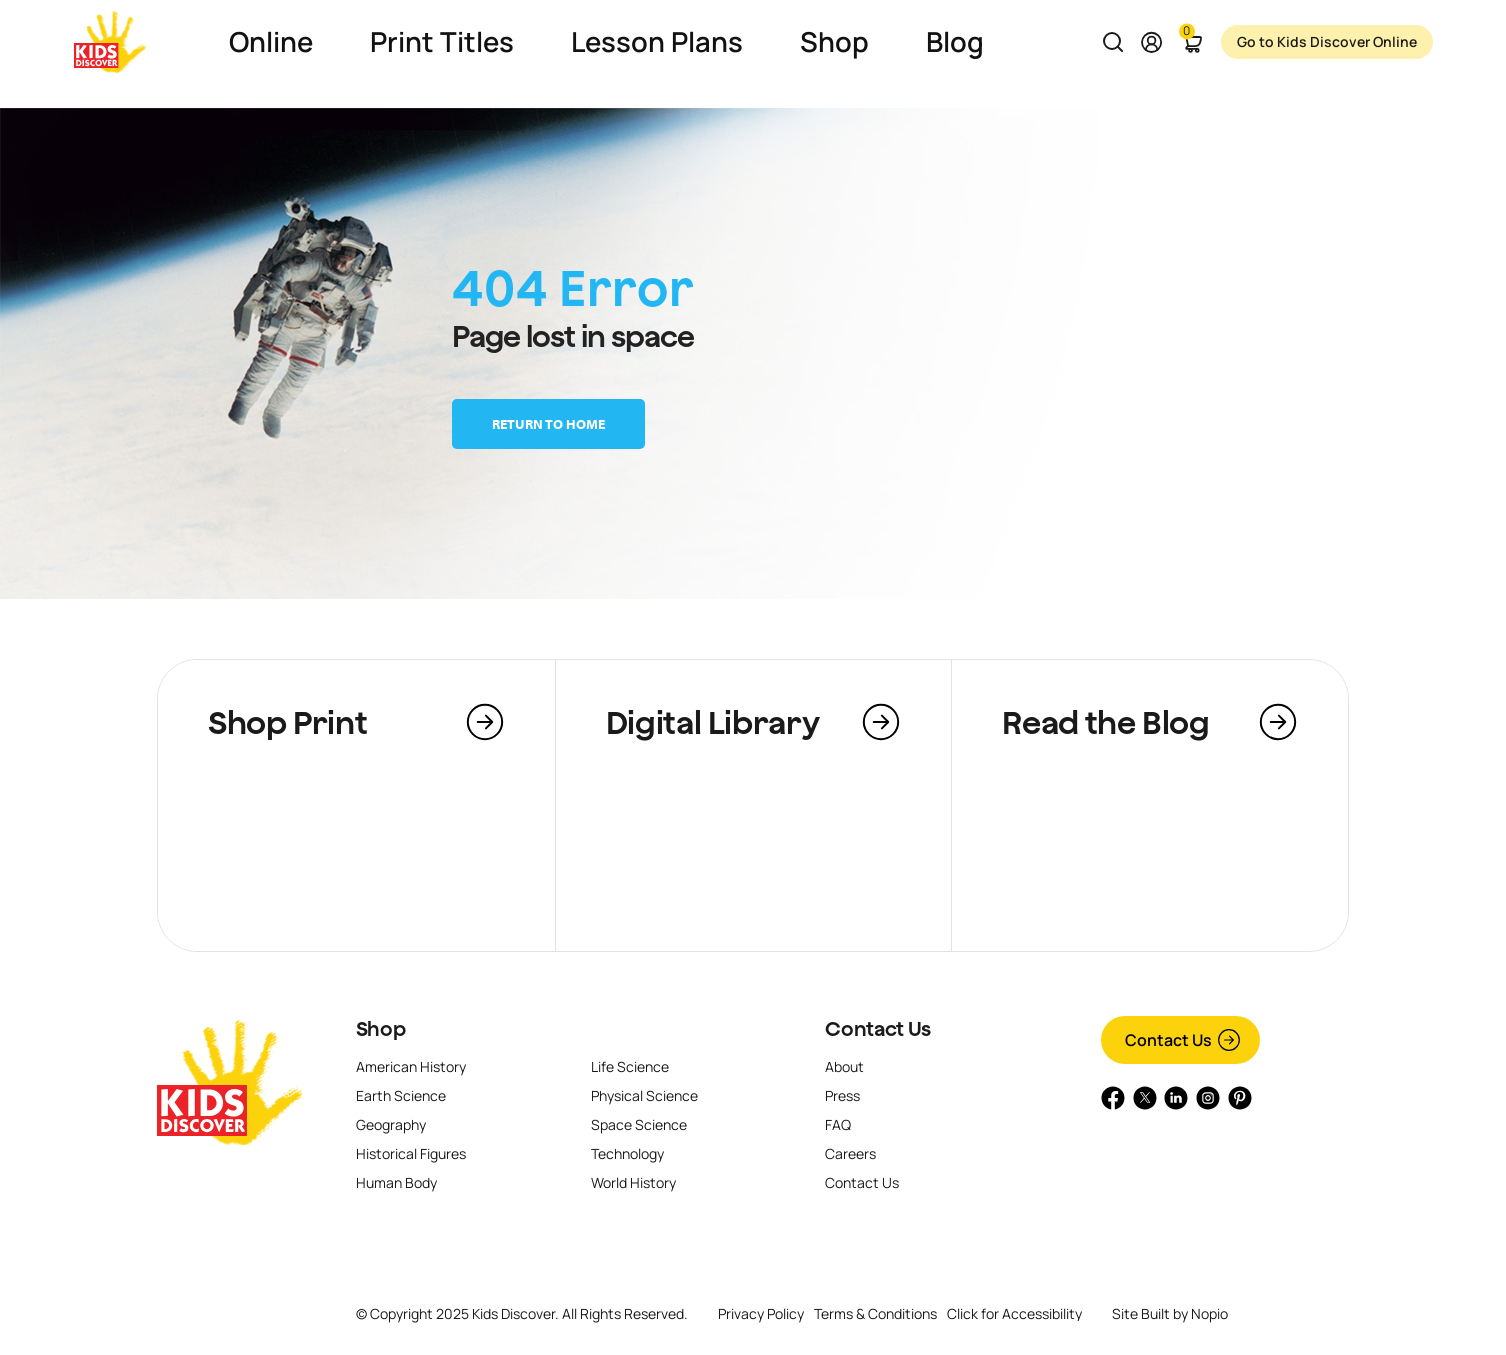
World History (633, 1182)
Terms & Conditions (875, 1313)
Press (842, 1095)
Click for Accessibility (1014, 1314)
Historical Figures (411, 1153)
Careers (850, 1153)
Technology (627, 1153)
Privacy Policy (761, 1313)
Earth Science (401, 1095)
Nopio (1209, 1313)
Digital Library (713, 722)
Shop (381, 1028)
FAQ (838, 1124)
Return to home (548, 424)
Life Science (630, 1066)
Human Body (396, 1182)
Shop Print (287, 722)
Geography (391, 1124)
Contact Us (877, 1028)
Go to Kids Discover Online (1326, 41)
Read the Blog (1105, 722)
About (844, 1066)
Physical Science (644, 1095)
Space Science (639, 1124)
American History (411, 1066)
